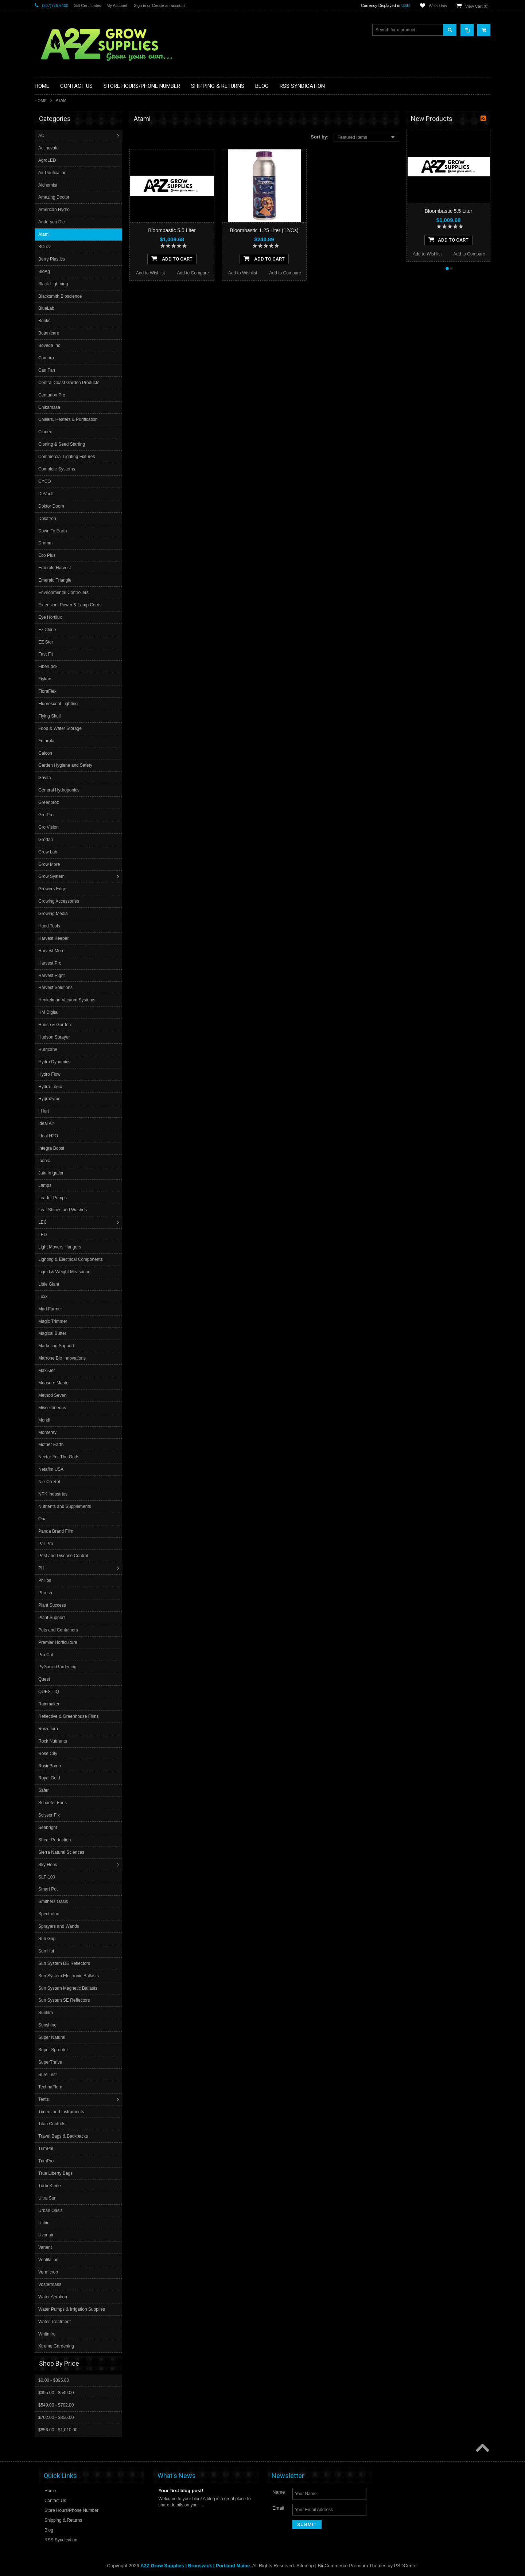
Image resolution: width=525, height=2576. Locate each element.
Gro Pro (46, 814)
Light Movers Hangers (60, 1247)
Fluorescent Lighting (58, 703)
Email (278, 2507)
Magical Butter (53, 1333)
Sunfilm (46, 2012)
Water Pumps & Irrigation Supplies (72, 2309)
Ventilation (49, 2259)
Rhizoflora (49, 1728)
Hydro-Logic (51, 1086)
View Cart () (477, 6)
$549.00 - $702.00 (56, 2404)
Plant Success (53, 1605)
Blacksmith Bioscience (60, 296)
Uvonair (46, 2234)
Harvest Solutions (56, 987)
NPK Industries (53, 1494)
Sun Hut (47, 1951)
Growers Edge (53, 888)
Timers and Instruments (62, 2111)
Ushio (44, 2222)
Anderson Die (52, 221)
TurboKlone (50, 2185)
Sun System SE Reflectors (64, 2000)
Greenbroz (49, 802)
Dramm (46, 543)
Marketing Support (57, 1345)
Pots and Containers (59, 1630)
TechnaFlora (51, 2087)
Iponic (45, 1160)
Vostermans (50, 2284)
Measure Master (55, 1382)
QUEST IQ (49, 1691)
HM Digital (49, 1012)
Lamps (45, 1185)
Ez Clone (48, 629)
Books (45, 320)
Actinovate (49, 148)
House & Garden (55, 1024)
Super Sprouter (54, 2049)
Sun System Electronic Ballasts (69, 1975)
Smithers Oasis (54, 1901)
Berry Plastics (52, 259)
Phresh (46, 1592)
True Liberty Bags (56, 2173)
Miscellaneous (53, 1407)
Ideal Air (47, 1123)
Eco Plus (47, 555)
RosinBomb (50, 1765)
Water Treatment (55, 2321)
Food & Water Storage (60, 728)
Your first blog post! (180, 2490)
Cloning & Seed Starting (62, 444)
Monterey (48, 1432)
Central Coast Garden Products (69, 382)
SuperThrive (51, 2062)
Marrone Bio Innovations (62, 1358)
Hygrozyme (50, 1098)
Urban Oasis (51, 2210)
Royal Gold (50, 1777)
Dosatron (48, 518)
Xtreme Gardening (57, 2346)
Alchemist (48, 185)
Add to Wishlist (150, 272)
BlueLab (47, 308)
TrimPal (46, 2148)
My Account (116, 5)
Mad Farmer (51, 1309)
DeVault (46, 493)
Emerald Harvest (55, 567)
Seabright (48, 1827)
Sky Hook (48, 1864)
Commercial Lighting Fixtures (67, 456)
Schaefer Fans (53, 1802)
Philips (45, 1580)
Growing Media (54, 913)
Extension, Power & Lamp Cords (70, 604)
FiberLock (48, 666)
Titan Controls (52, 2123)
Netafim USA (51, 1469)
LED (43, 1234)
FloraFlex (48, 691)
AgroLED (48, 160)
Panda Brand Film (56, 1531)
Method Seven (53, 1395)
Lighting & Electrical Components (71, 1259)
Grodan (46, 839)
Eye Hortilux (51, 617)
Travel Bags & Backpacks (64, 2136)
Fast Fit (46, 654)
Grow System (52, 876)
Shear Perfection (55, 1839)
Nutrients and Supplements (65, 1506)
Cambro (47, 357)
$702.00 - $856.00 (56, 2417)
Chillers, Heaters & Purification (68, 419)
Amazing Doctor (54, 197)
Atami (44, 234)
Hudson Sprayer (55, 1037)
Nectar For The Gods (59, 1456)
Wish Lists (438, 6)
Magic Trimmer (53, 1321)
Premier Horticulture (58, 1642)
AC (42, 135)
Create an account (168, 5)
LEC (43, 1222)
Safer (44, 1790)
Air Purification (53, 172)
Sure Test (48, 2074)
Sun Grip (47, 1938)
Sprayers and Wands (59, 1926)
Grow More (50, 864)
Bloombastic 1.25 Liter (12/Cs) (264, 230)
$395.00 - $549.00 (56, 2392)
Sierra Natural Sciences (62, 1852)
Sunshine (48, 2025)
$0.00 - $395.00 (53, 2379)
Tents (44, 2099)
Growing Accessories (59, 901)
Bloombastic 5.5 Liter (172, 230)
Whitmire (47, 2334)
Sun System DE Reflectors (65, 1963)
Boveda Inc (50, 345)
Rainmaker (49, 1704)
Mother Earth (51, 1444)
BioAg (45, 271)
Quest (45, 1679)
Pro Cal (46, 1654)
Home (41, 100)
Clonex (45, 431)
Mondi (45, 1420)
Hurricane (48, 1049)
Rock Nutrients (53, 1741)
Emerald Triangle (55, 580)
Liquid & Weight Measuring (65, 1271)
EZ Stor (46, 642)
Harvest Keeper (54, 938)
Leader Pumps (53, 1197)
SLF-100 (47, 1877)
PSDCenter (406, 2565)
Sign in (140, 5)
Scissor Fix (50, 1815)
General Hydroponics (59, 790)
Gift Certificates (87, 5)
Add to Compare (193, 272)
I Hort (44, 1111)
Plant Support (52, 1617)
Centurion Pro (52, 395)
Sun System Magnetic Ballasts (68, 1988)
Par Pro (46, 1543)
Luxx (43, 1296)
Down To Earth (53, 530)
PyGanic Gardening (58, 1666)
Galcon (46, 753)
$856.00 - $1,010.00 (57, 2429)
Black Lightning (54, 283)
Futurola (47, 740)
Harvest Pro (50, 963)
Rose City (48, 1753)
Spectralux (49, 1913)
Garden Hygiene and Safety (66, 765)
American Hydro (54, 209)
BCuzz (45, 246)
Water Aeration (53, 2296)
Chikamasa (50, 407)
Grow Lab (48, 852)
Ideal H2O (49, 1135)
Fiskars (46, 678)
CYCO (45, 481)
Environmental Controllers (64, 592)
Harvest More (52, 950)
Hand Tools (50, 926)
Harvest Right (52, 975)
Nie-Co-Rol (50, 1481)
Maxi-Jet (47, 1370)
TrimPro (46, 2160)
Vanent (45, 2247)
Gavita (45, 777)
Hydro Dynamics (55, 1061)
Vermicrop (49, 2272)
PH (42, 1568)
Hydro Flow (50, 1074)
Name (278, 2491)
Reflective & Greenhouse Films (69, 1716)
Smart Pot (48, 1889)
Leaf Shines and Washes (63, 1209)
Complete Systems (57, 469)
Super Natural (52, 2037)
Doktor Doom (52, 506)
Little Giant (49, 1284)
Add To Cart (171, 258)
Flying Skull (50, 716)
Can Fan (47, 370)
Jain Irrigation (52, 1173)
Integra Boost (52, 1148)
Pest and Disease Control (64, 1555)
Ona (43, 1518)
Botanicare (49, 333)
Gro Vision (49, 827)
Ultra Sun (48, 2198)
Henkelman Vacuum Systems (67, 999)
